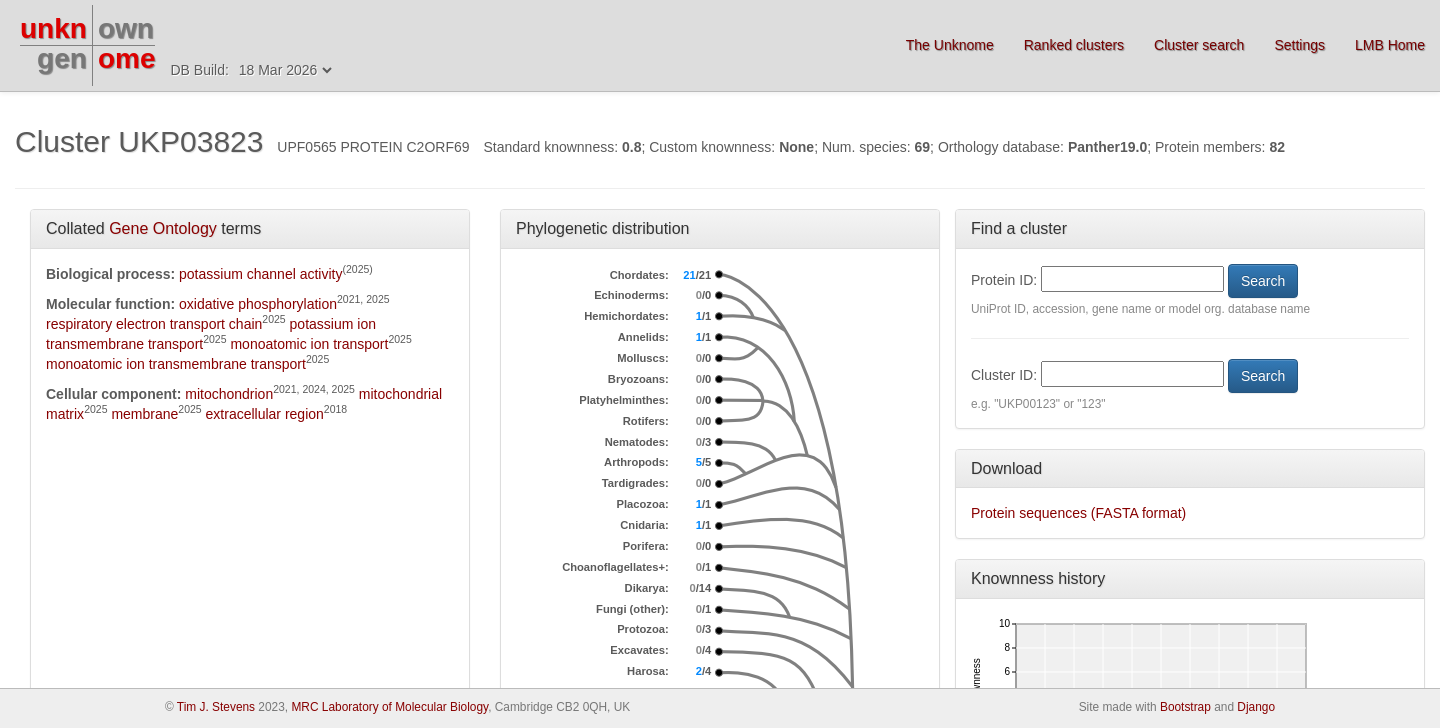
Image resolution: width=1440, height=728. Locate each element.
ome (127, 58)
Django (1256, 707)
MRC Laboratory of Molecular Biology (389, 707)
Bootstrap (1185, 707)
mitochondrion (229, 394)
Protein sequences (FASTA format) (1078, 513)
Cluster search (1199, 45)
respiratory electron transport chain (154, 324)
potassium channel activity (260, 274)
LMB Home (1390, 45)
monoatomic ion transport (309, 344)
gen (62, 58)
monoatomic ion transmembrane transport (176, 364)
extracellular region (265, 414)
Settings (1299, 45)
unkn (53, 28)
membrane (144, 414)
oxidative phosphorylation (258, 304)
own (126, 28)
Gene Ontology (163, 228)
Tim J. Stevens (216, 707)
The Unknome (950, 45)
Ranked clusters (1074, 45)
